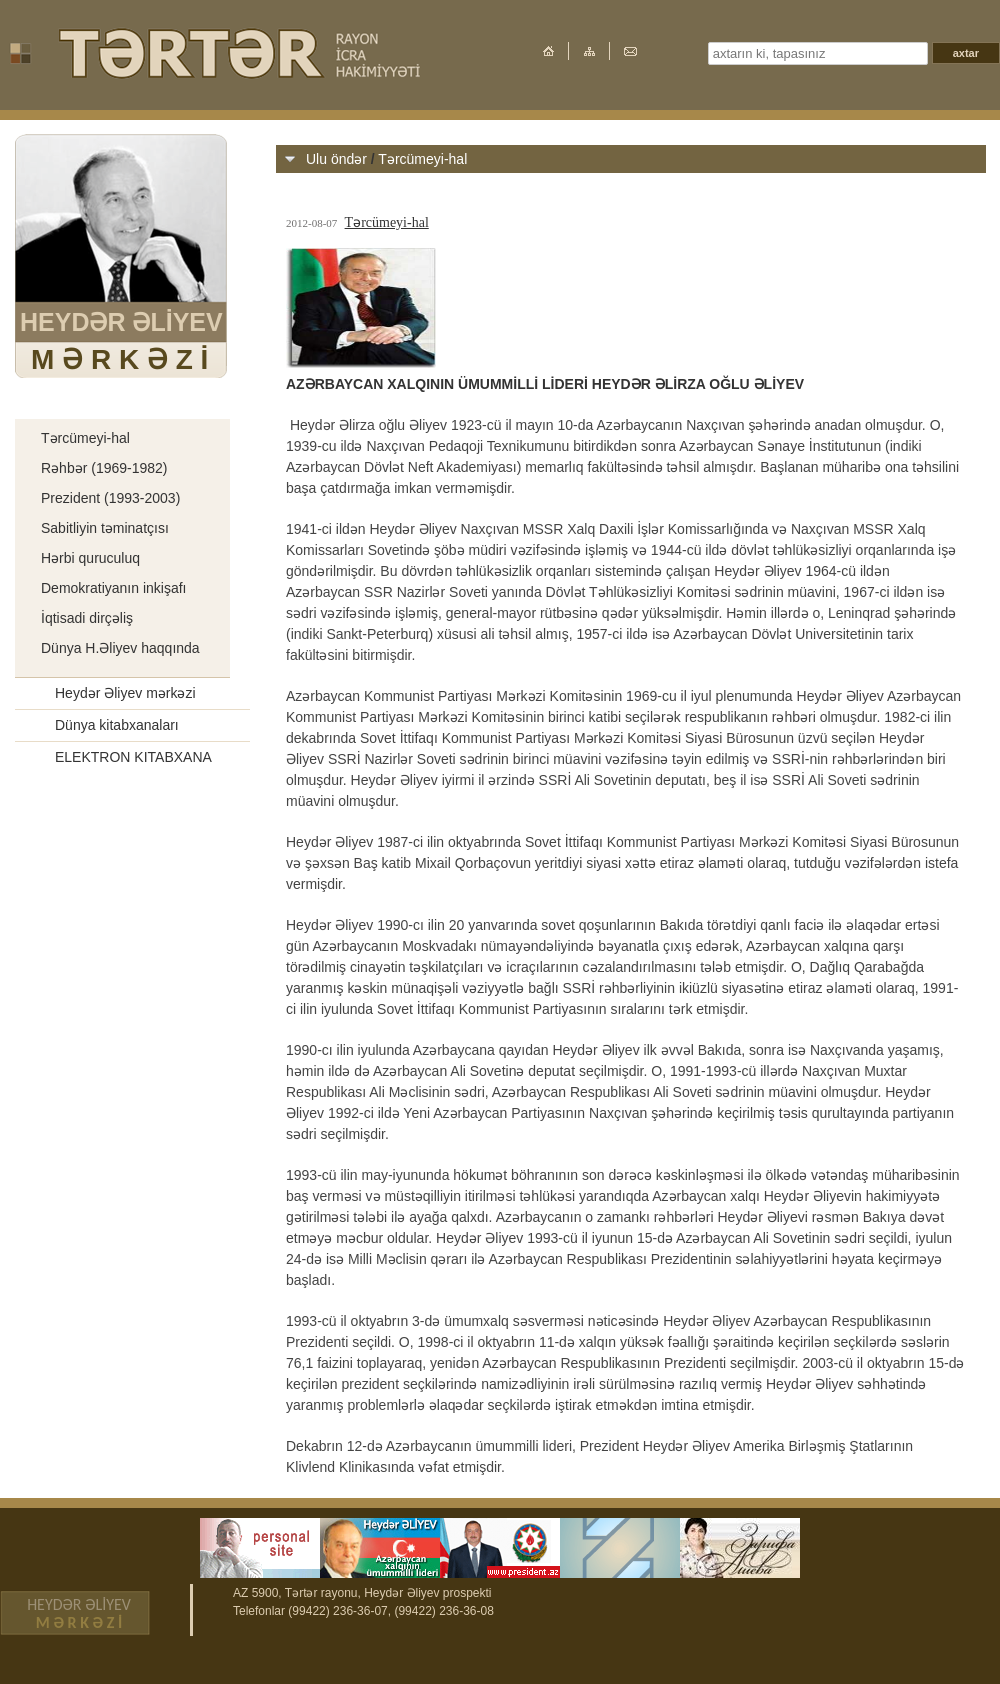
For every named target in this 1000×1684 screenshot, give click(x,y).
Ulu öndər (85, 403)
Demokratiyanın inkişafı (114, 588)
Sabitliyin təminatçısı (105, 528)
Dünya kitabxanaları (117, 725)
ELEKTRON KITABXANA (133, 757)
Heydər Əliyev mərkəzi (125, 693)
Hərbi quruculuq (90, 558)
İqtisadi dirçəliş (87, 618)
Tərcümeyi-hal (85, 438)
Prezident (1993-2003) (110, 498)
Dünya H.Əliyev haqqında (120, 648)
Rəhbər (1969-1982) (104, 468)
